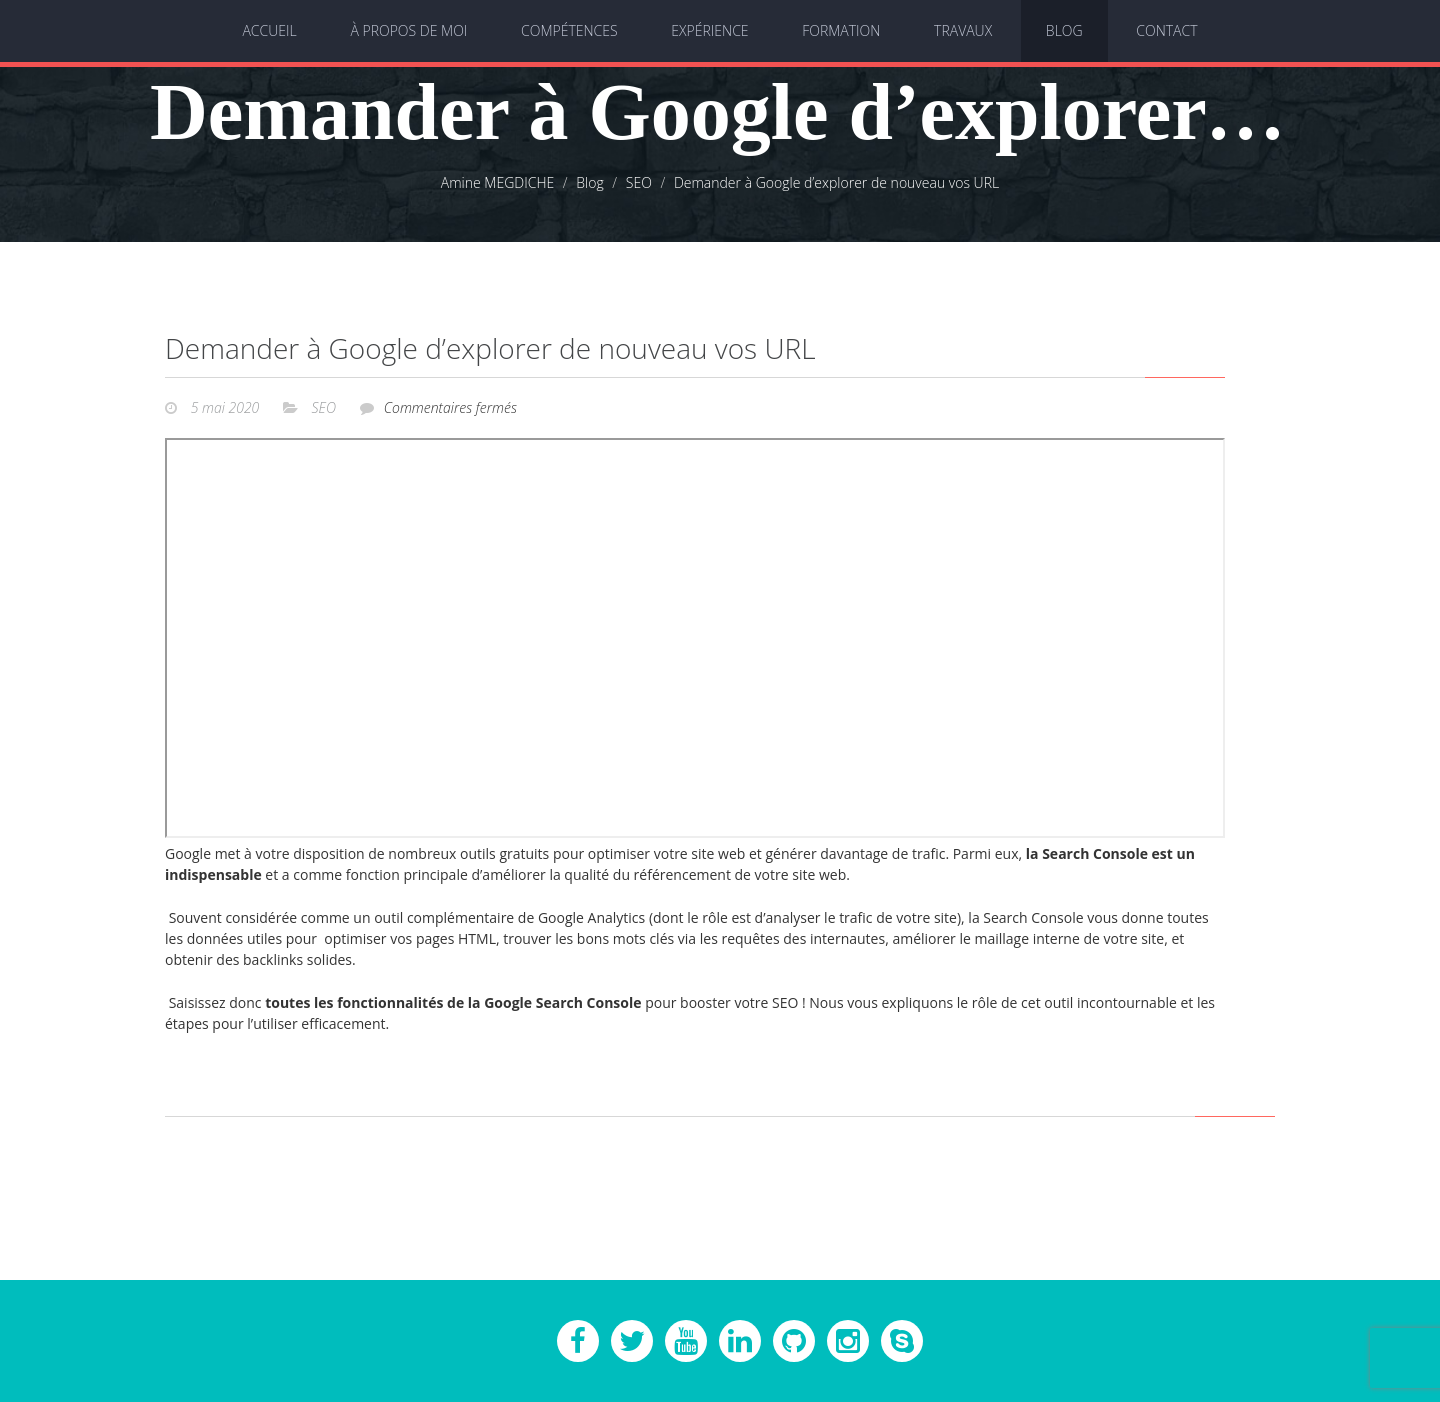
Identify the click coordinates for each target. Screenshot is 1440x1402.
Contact (1166, 30)
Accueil (269, 30)
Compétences (569, 30)
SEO (324, 407)
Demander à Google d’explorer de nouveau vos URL (490, 348)
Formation (841, 30)
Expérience (709, 30)
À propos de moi (408, 30)
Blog (1064, 30)
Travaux (963, 30)
